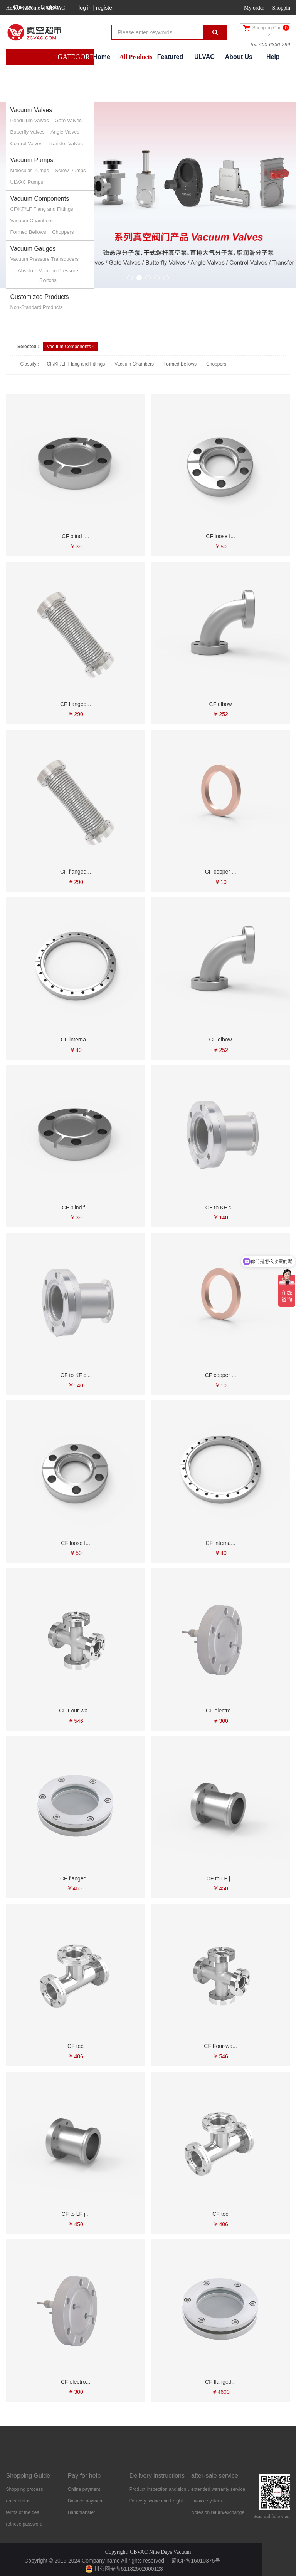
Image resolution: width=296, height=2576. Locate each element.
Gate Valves (68, 120)
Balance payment (86, 2501)
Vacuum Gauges (33, 248)
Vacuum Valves (31, 110)
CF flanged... (75, 704)
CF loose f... (220, 536)
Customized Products (39, 296)
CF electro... (220, 1710)
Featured (170, 57)
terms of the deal (23, 2512)
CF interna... (76, 1039)
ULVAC (204, 57)
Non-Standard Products (36, 307)
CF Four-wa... (75, 1710)
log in (85, 8)
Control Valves (26, 143)
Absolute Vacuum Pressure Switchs (48, 275)
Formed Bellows (28, 232)
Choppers (63, 232)
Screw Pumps (70, 170)
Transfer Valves (65, 143)
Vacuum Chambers (31, 220)
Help (273, 57)
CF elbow (220, 704)
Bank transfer (81, 2512)
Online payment (84, 2489)
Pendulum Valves (29, 120)
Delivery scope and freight (156, 2501)
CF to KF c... (220, 1207)
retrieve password (24, 2524)
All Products (135, 57)
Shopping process (24, 2489)
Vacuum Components (39, 198)
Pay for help (84, 2475)
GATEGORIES (78, 57)
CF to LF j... (221, 1878)
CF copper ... (220, 872)
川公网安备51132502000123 (124, 2569)
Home (101, 57)
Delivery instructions (157, 2475)
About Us (238, 57)
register (105, 8)
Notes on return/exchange (217, 2512)
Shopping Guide (28, 2475)
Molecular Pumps (29, 170)
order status (18, 2501)
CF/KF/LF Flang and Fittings (41, 209)
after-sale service (214, 2475)
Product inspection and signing (160, 2489)
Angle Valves (64, 132)
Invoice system (206, 2501)
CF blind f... (75, 536)
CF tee (75, 2046)
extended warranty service (218, 2489)
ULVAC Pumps (26, 182)
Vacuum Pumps (31, 160)
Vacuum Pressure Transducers (44, 259)
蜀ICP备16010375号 (195, 2561)
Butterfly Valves (27, 132)
